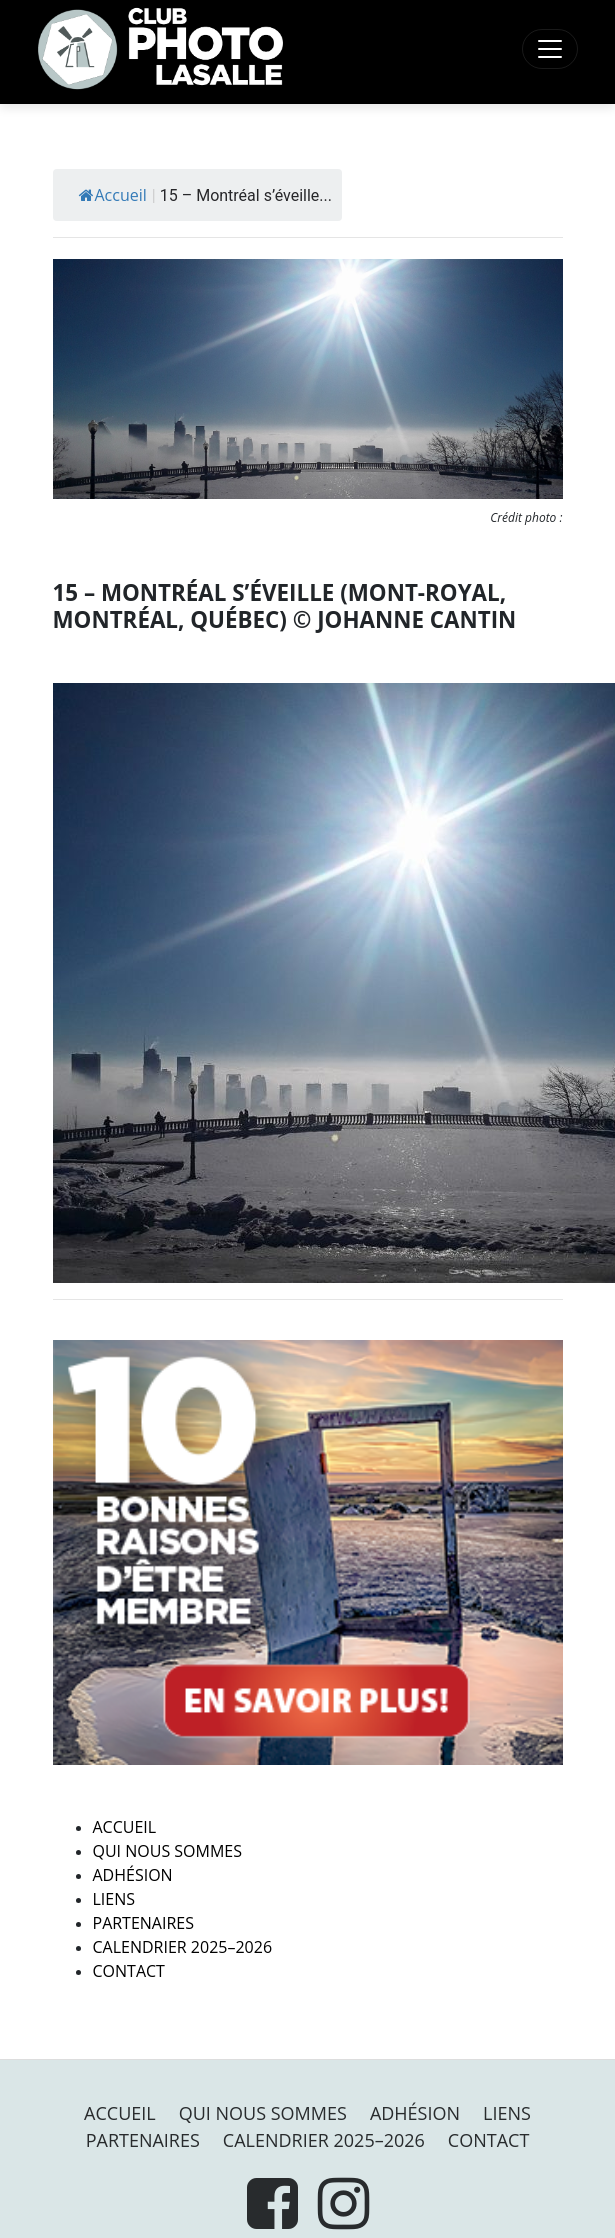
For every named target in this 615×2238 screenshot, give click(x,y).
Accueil (113, 195)
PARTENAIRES (144, 1923)
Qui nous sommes (167, 1851)
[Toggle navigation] (550, 49)
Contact (129, 1971)
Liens (114, 1899)
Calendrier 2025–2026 (183, 1947)
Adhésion (133, 1875)
